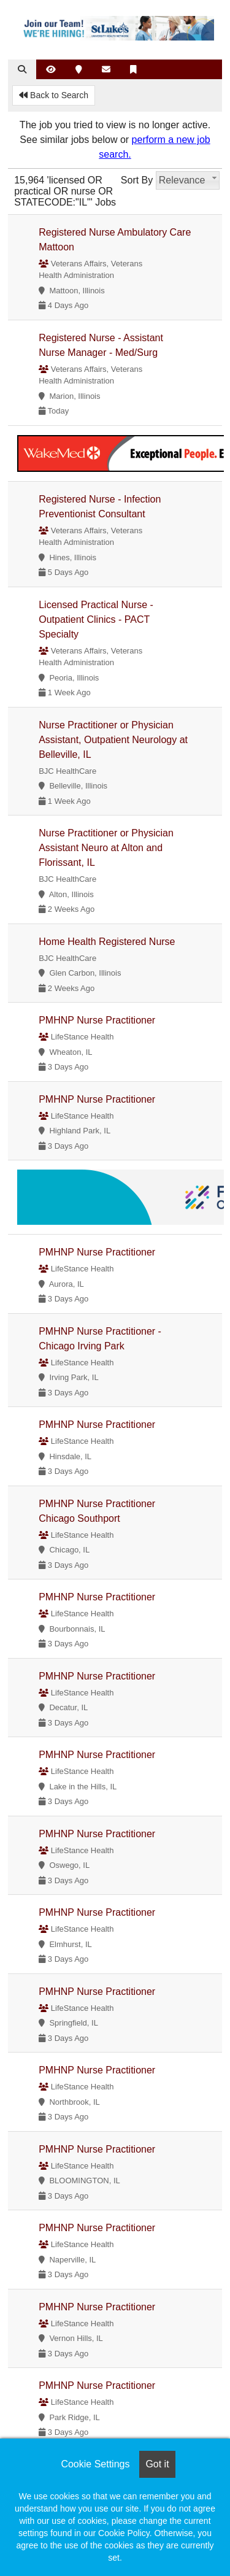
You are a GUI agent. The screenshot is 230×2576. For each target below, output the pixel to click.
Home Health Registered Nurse (107, 941)
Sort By (137, 180)
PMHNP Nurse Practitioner (97, 1020)
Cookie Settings (95, 2464)
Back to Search (53, 95)
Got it (157, 2464)
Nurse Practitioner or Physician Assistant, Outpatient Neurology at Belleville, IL (113, 740)
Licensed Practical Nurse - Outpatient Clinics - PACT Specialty (96, 619)
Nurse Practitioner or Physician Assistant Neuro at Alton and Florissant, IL (106, 848)
